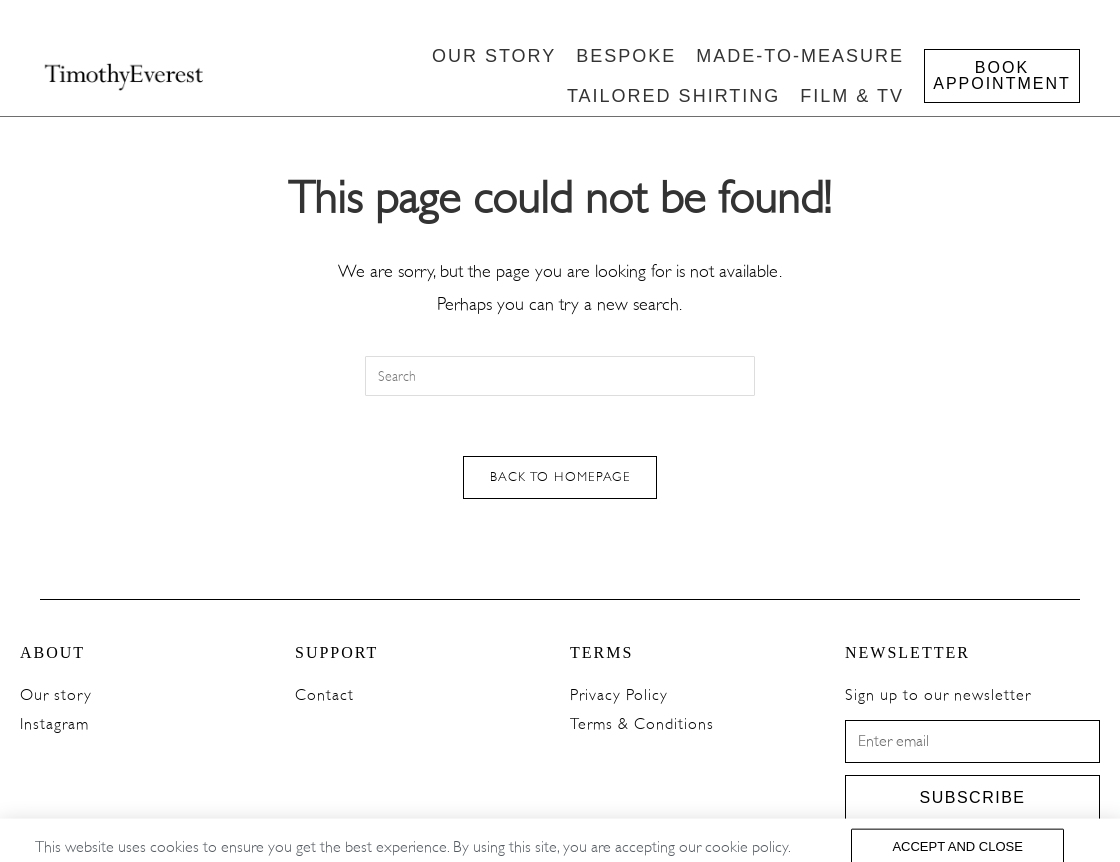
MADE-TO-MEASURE (800, 56)
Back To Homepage (560, 477)
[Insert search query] (560, 376)
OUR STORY (494, 56)
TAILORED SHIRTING (673, 96)
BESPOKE (626, 56)
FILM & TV (852, 96)
